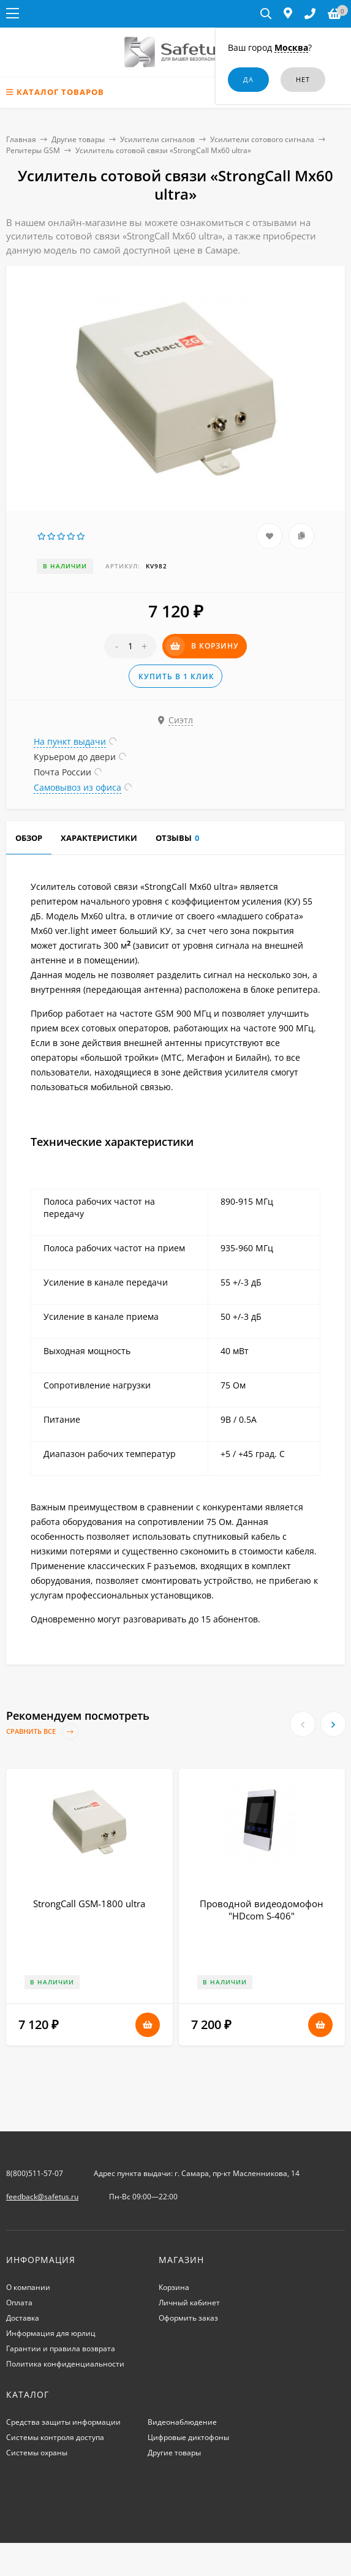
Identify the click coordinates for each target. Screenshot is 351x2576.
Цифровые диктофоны (188, 2437)
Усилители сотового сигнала (262, 139)
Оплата (19, 2302)
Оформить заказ (188, 2318)
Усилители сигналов (157, 139)
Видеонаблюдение (182, 2422)
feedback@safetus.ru (42, 2196)
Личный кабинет (189, 2302)
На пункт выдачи (70, 741)
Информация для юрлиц (51, 2333)
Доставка (22, 2318)
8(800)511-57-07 (34, 2173)
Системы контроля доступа (55, 2437)
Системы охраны (36, 2452)
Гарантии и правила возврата (60, 2348)
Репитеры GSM (33, 150)
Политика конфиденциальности (65, 2364)
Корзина (174, 2287)
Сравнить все (42, 1731)
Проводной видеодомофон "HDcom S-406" (261, 1909)
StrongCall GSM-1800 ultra (89, 1903)
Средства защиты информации (63, 2422)
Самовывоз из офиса (77, 787)
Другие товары (78, 139)
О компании (28, 2287)
